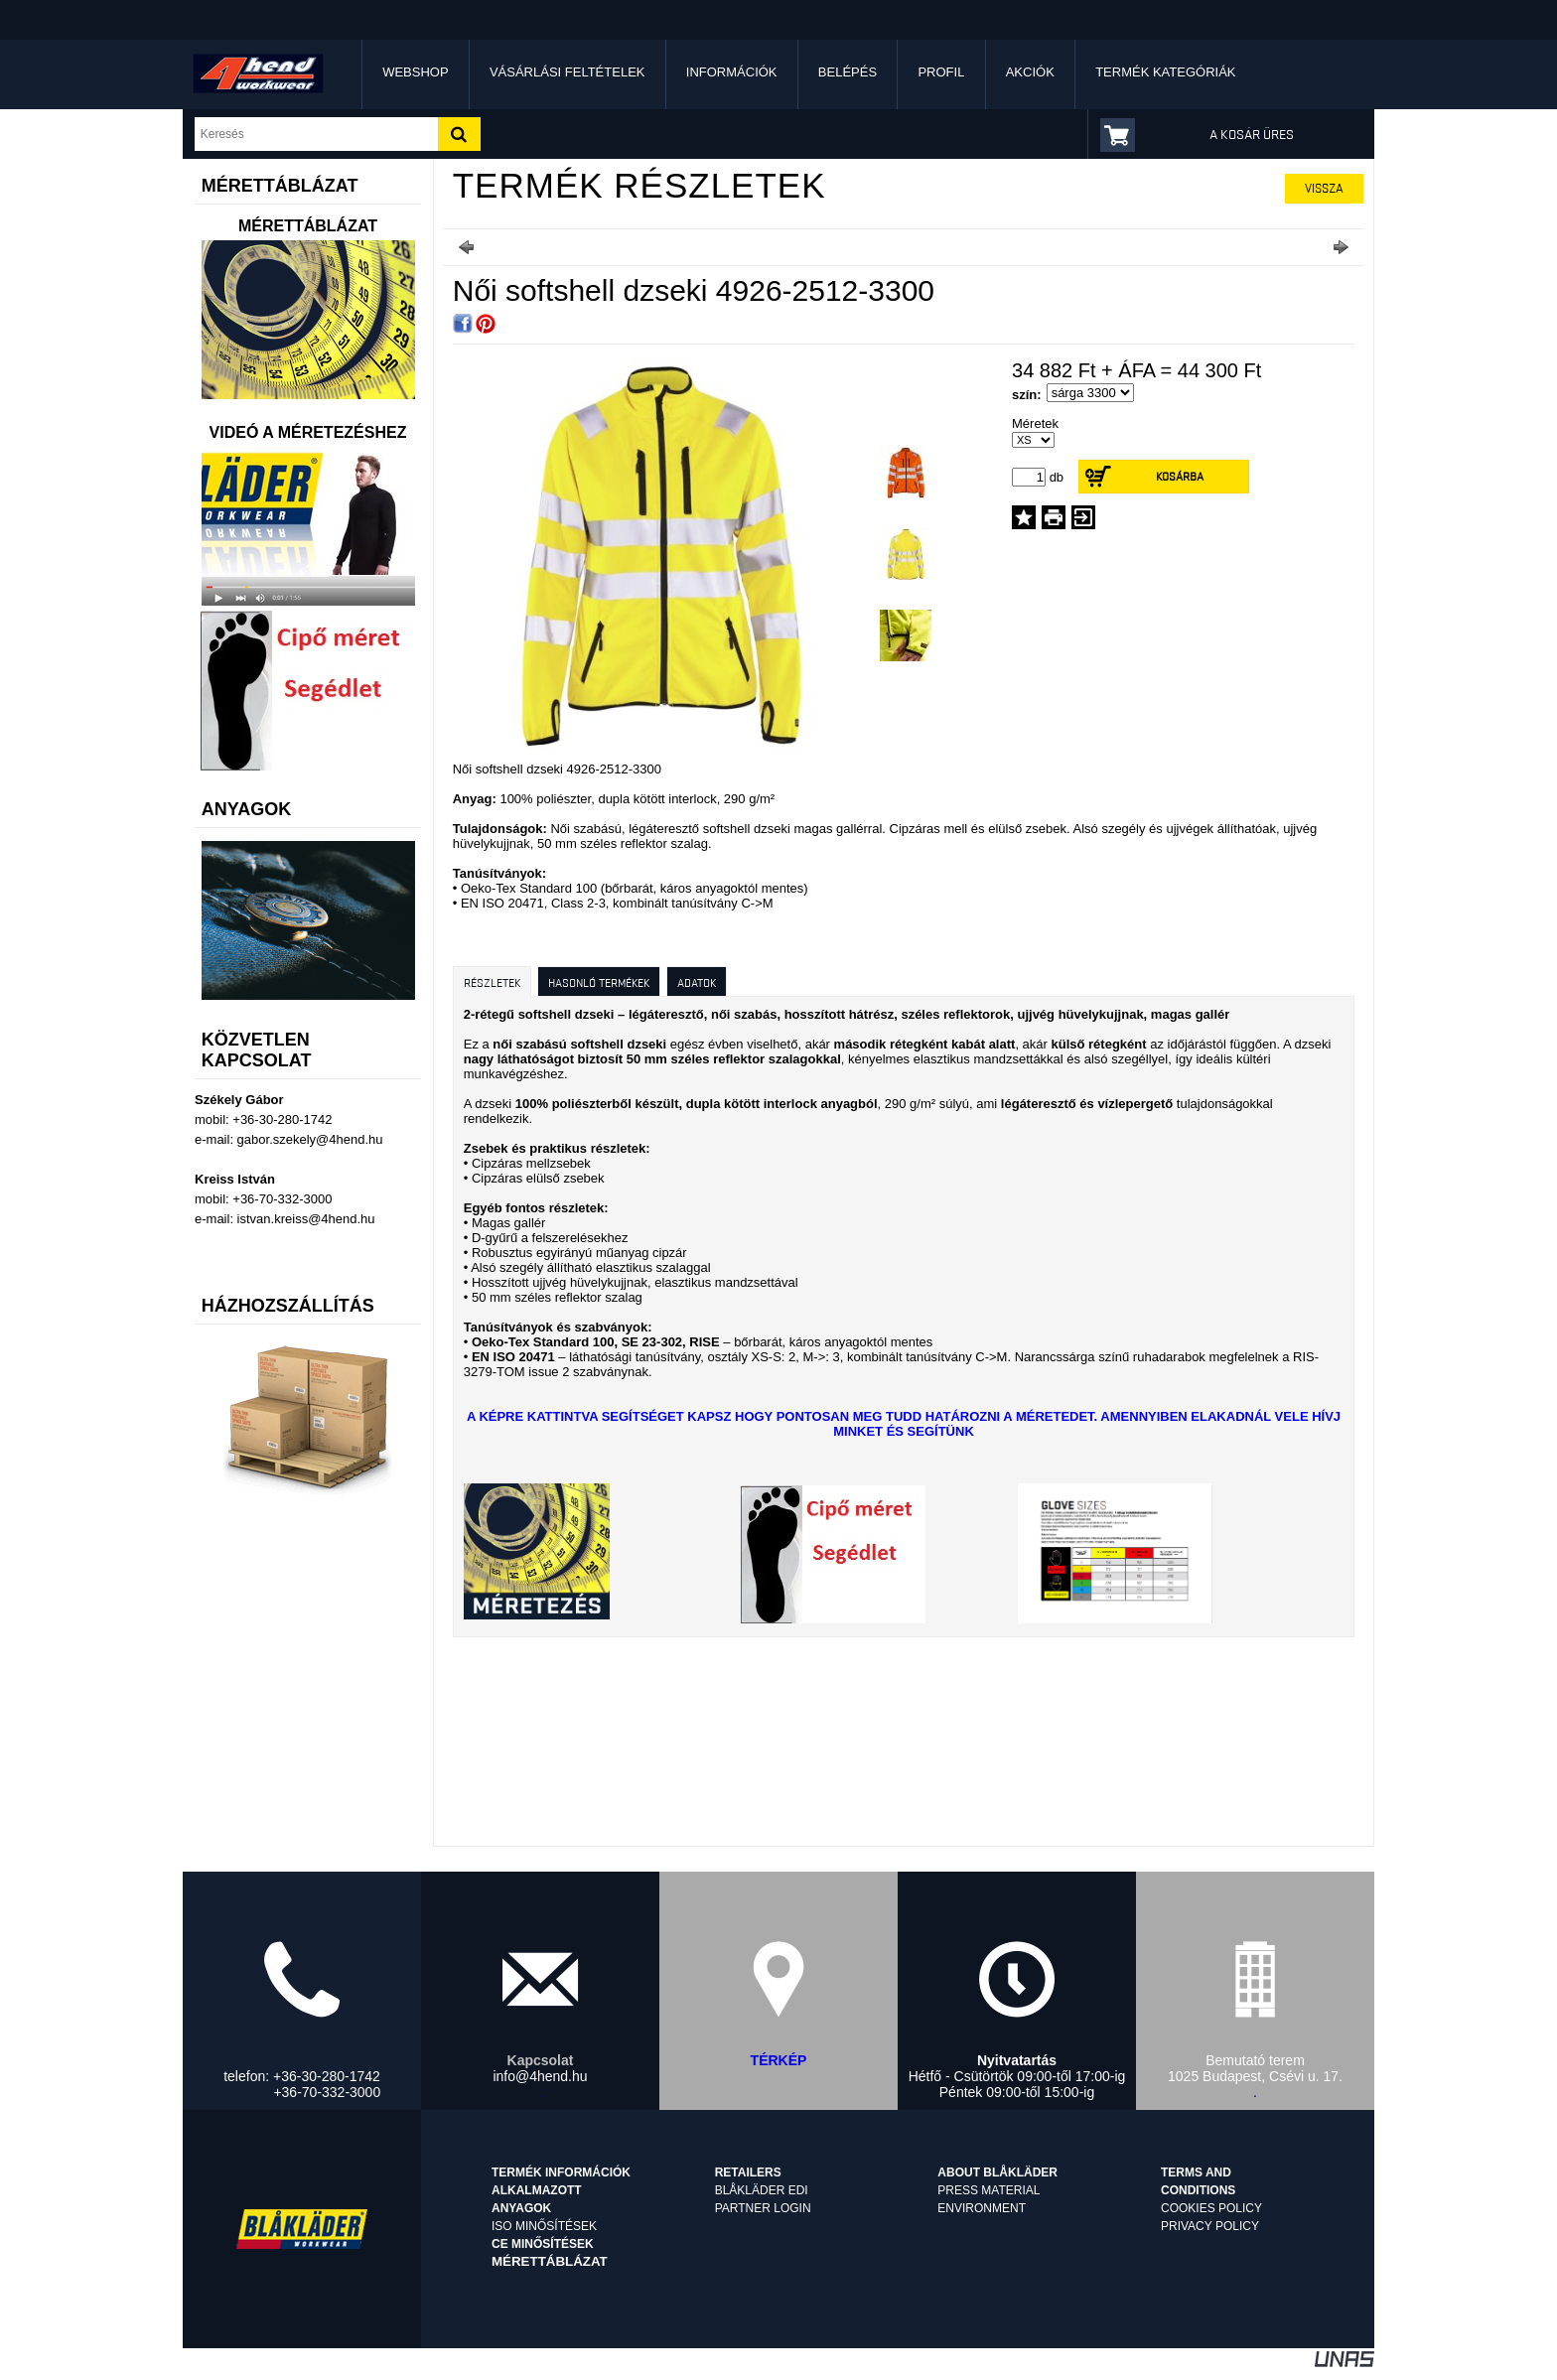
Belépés (847, 72)
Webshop (415, 72)
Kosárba (1179, 476)
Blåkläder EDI (761, 2190)
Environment (981, 2208)
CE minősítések (543, 2244)
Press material (988, 2190)
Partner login (763, 2208)
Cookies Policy (1211, 2208)
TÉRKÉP (779, 2060)
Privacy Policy (1210, 2226)
